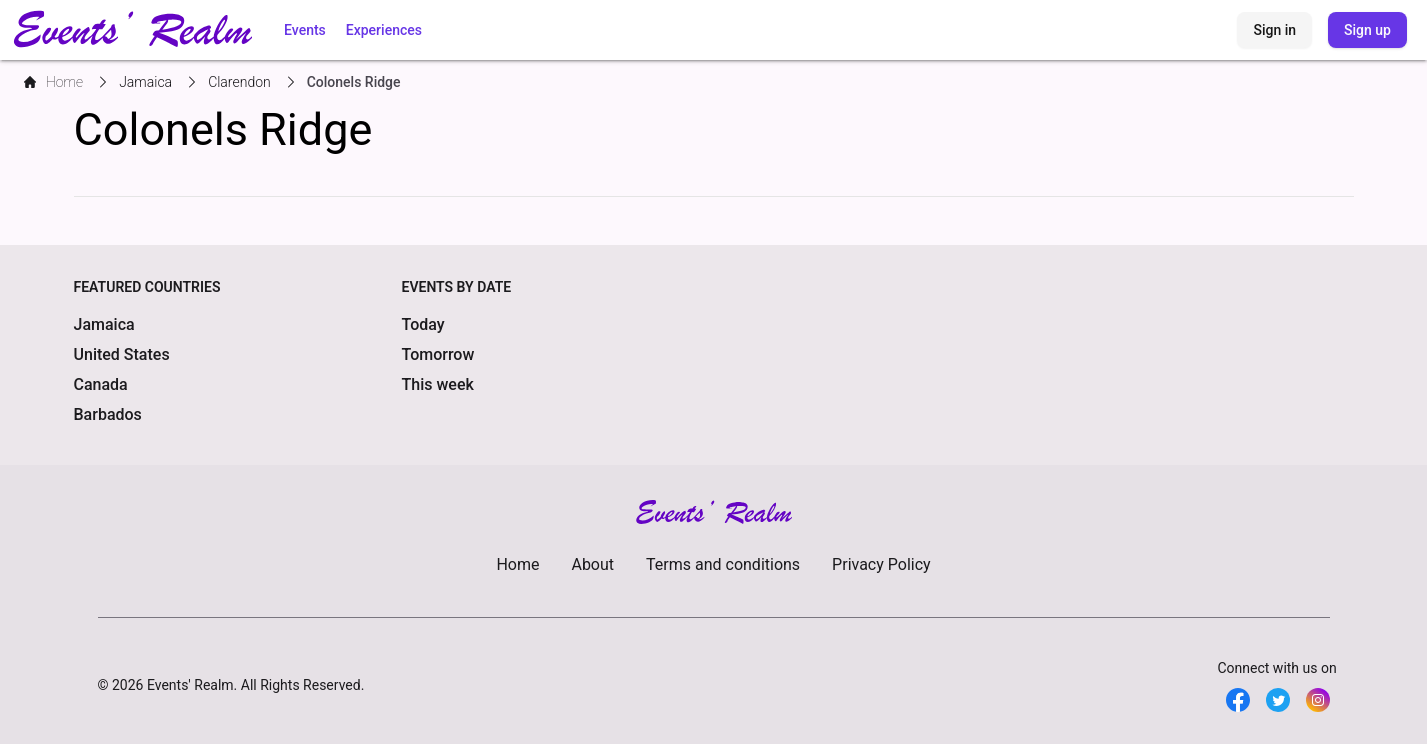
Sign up (1367, 30)
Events (305, 30)
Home (517, 564)
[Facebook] (1238, 700)
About (592, 564)
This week (438, 384)
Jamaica (104, 324)
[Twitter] (1278, 700)
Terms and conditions (723, 564)
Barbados (108, 414)
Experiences (384, 30)
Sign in (1274, 30)
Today (423, 324)
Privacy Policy (881, 564)
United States (122, 354)
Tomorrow (438, 354)
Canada (101, 384)
